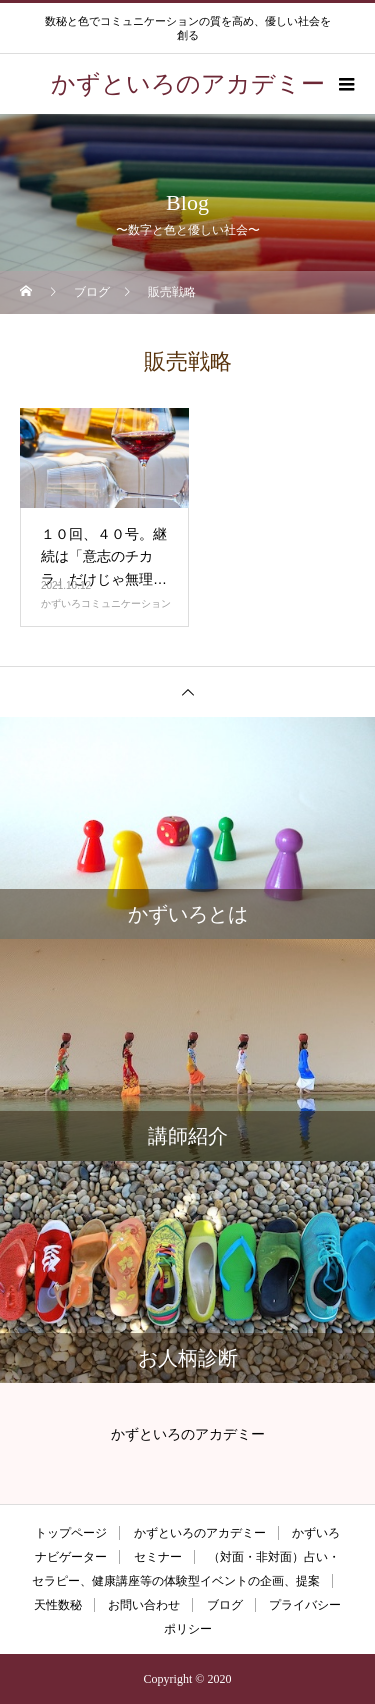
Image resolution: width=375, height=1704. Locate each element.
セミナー (158, 1557)
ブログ (225, 1605)
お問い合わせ (144, 1605)
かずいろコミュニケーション (106, 603)
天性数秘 (58, 1605)
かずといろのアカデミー (200, 1533)
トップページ (71, 1533)
